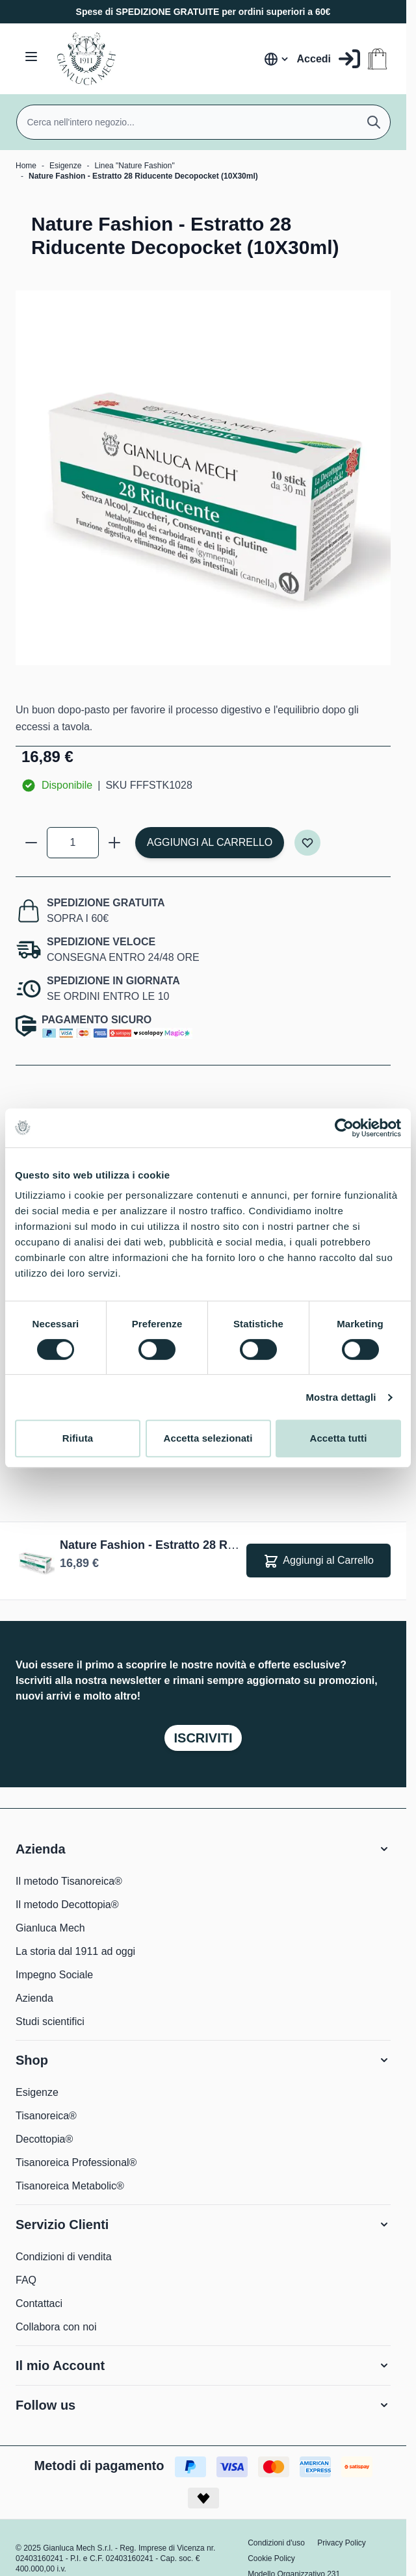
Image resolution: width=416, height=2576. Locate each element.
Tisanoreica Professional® (76, 2162)
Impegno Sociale (54, 1974)
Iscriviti (203, 1738)
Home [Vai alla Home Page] (26, 165)
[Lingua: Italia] (277, 59)
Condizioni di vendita (64, 2256)
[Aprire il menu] (31, 56)
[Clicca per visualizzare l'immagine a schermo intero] (203, 477)
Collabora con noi (56, 2326)
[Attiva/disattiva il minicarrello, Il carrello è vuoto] (377, 58)
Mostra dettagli (341, 1397)
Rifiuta (77, 1438)
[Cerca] (374, 122)
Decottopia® (44, 2139)
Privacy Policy (341, 2542)
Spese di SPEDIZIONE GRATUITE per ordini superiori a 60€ (203, 11)
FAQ (26, 2280)
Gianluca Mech (50, 1927)
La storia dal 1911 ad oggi (75, 1951)
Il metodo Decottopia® (67, 1904)
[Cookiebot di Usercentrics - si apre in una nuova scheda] (344, 1128)
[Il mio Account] (328, 58)
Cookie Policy (271, 2558)
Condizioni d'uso (276, 2542)
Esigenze (65, 165)
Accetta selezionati (208, 1438)
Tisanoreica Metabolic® (70, 2185)
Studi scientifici (50, 2021)
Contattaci (39, 2303)
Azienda (34, 1998)
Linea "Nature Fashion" (134, 165)
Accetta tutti (338, 1438)
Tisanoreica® (46, 2115)
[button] (203, 1849)
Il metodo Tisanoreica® (69, 1881)
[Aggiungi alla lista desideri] (307, 843)
